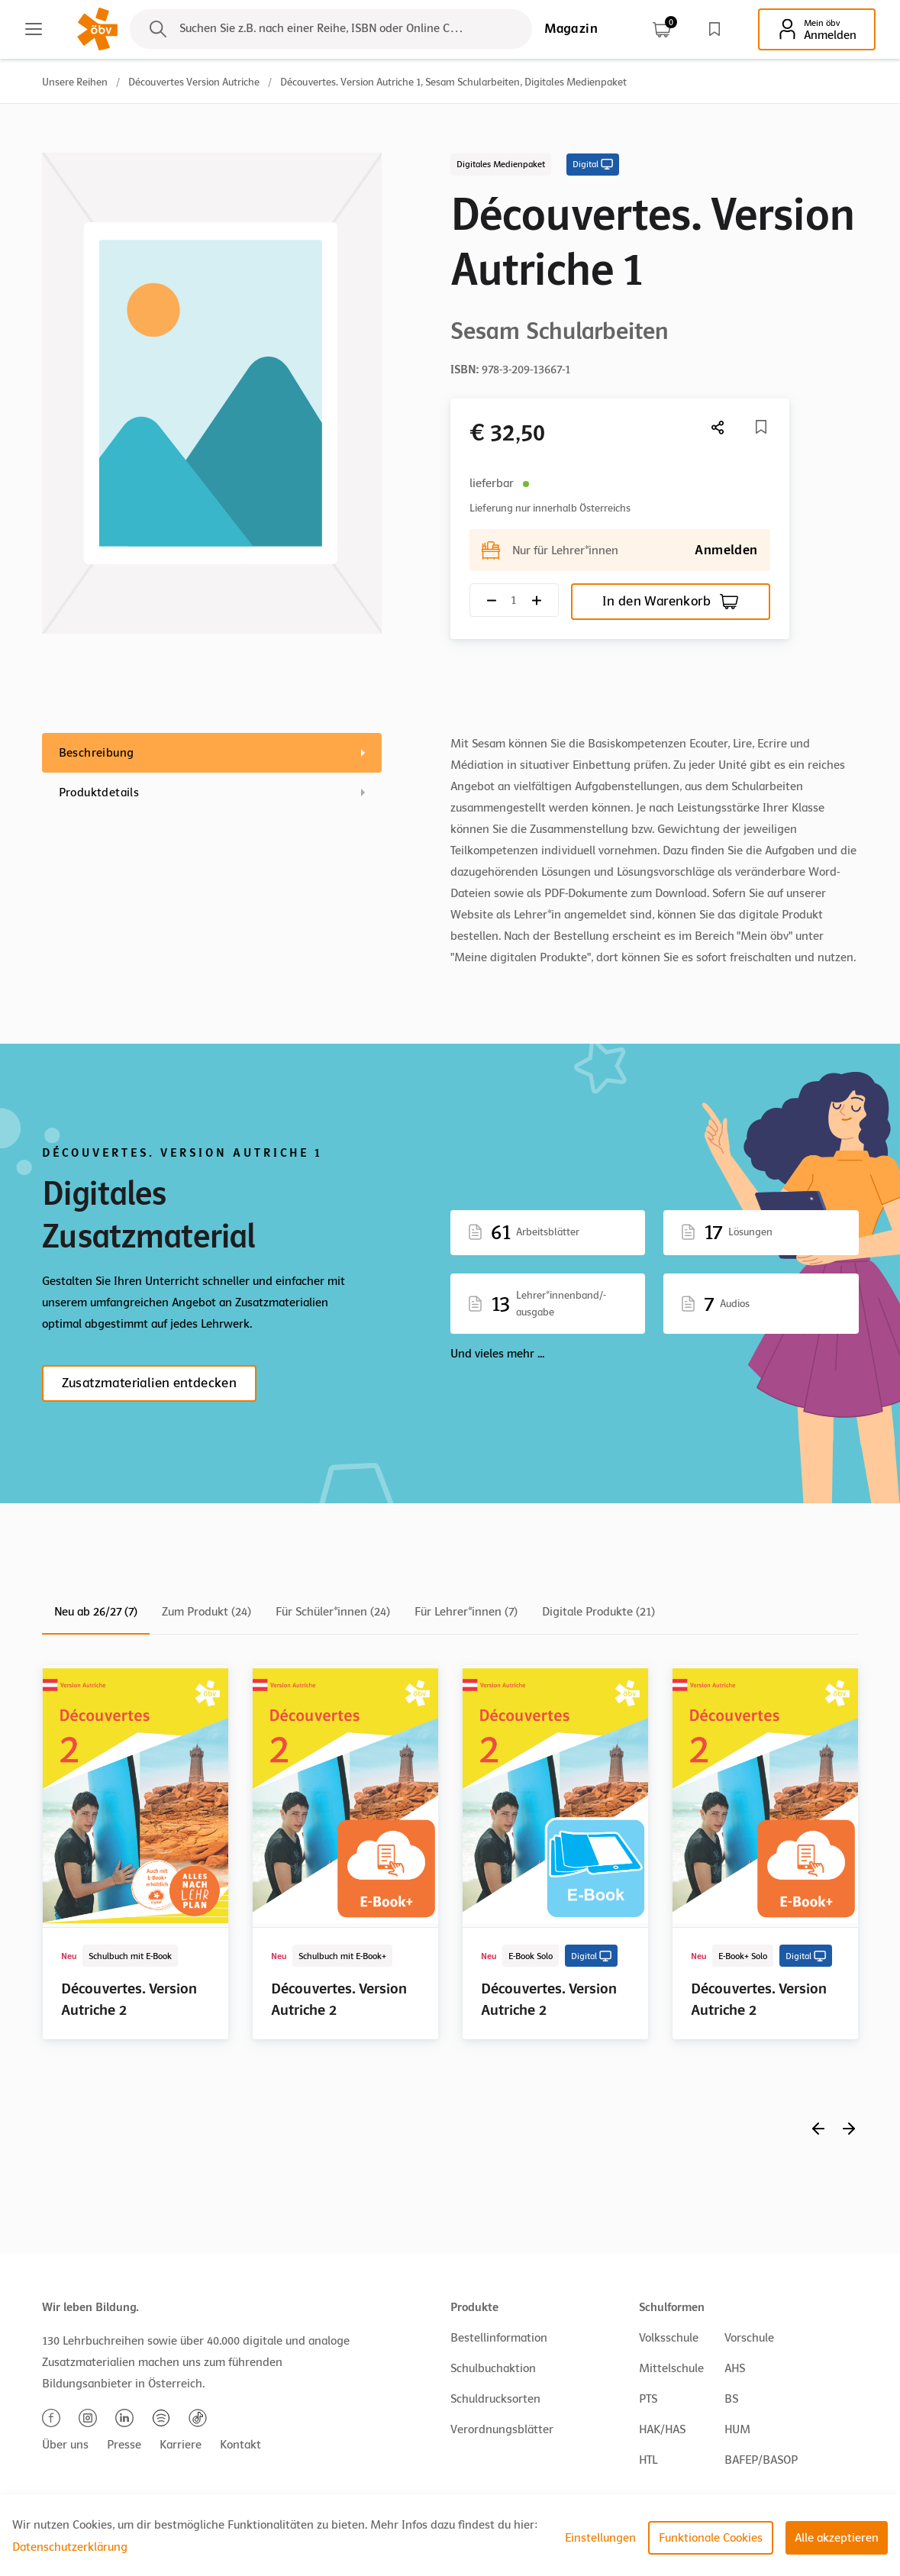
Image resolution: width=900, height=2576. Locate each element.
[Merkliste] (761, 427)
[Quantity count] (514, 600)
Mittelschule (671, 2368)
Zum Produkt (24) (206, 1612)
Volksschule (668, 2338)
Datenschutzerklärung (69, 2547)
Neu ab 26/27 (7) (95, 1612)
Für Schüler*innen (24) (333, 1612)
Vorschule (749, 2338)
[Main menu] (33, 29)
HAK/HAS (662, 2429)
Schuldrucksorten (495, 2399)
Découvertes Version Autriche (194, 82)
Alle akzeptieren (837, 2538)
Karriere (181, 2445)
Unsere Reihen (75, 82)
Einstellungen (600, 2538)
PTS (648, 2399)
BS (731, 2399)
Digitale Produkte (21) (598, 1612)
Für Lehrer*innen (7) (466, 1612)
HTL (648, 2460)
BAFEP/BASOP (761, 2460)
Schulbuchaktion (493, 2368)
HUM (737, 2429)
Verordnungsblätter (501, 2429)
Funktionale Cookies (711, 2538)
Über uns (65, 2445)
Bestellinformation (498, 2338)
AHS (734, 2368)
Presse (124, 2445)
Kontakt (240, 2445)
